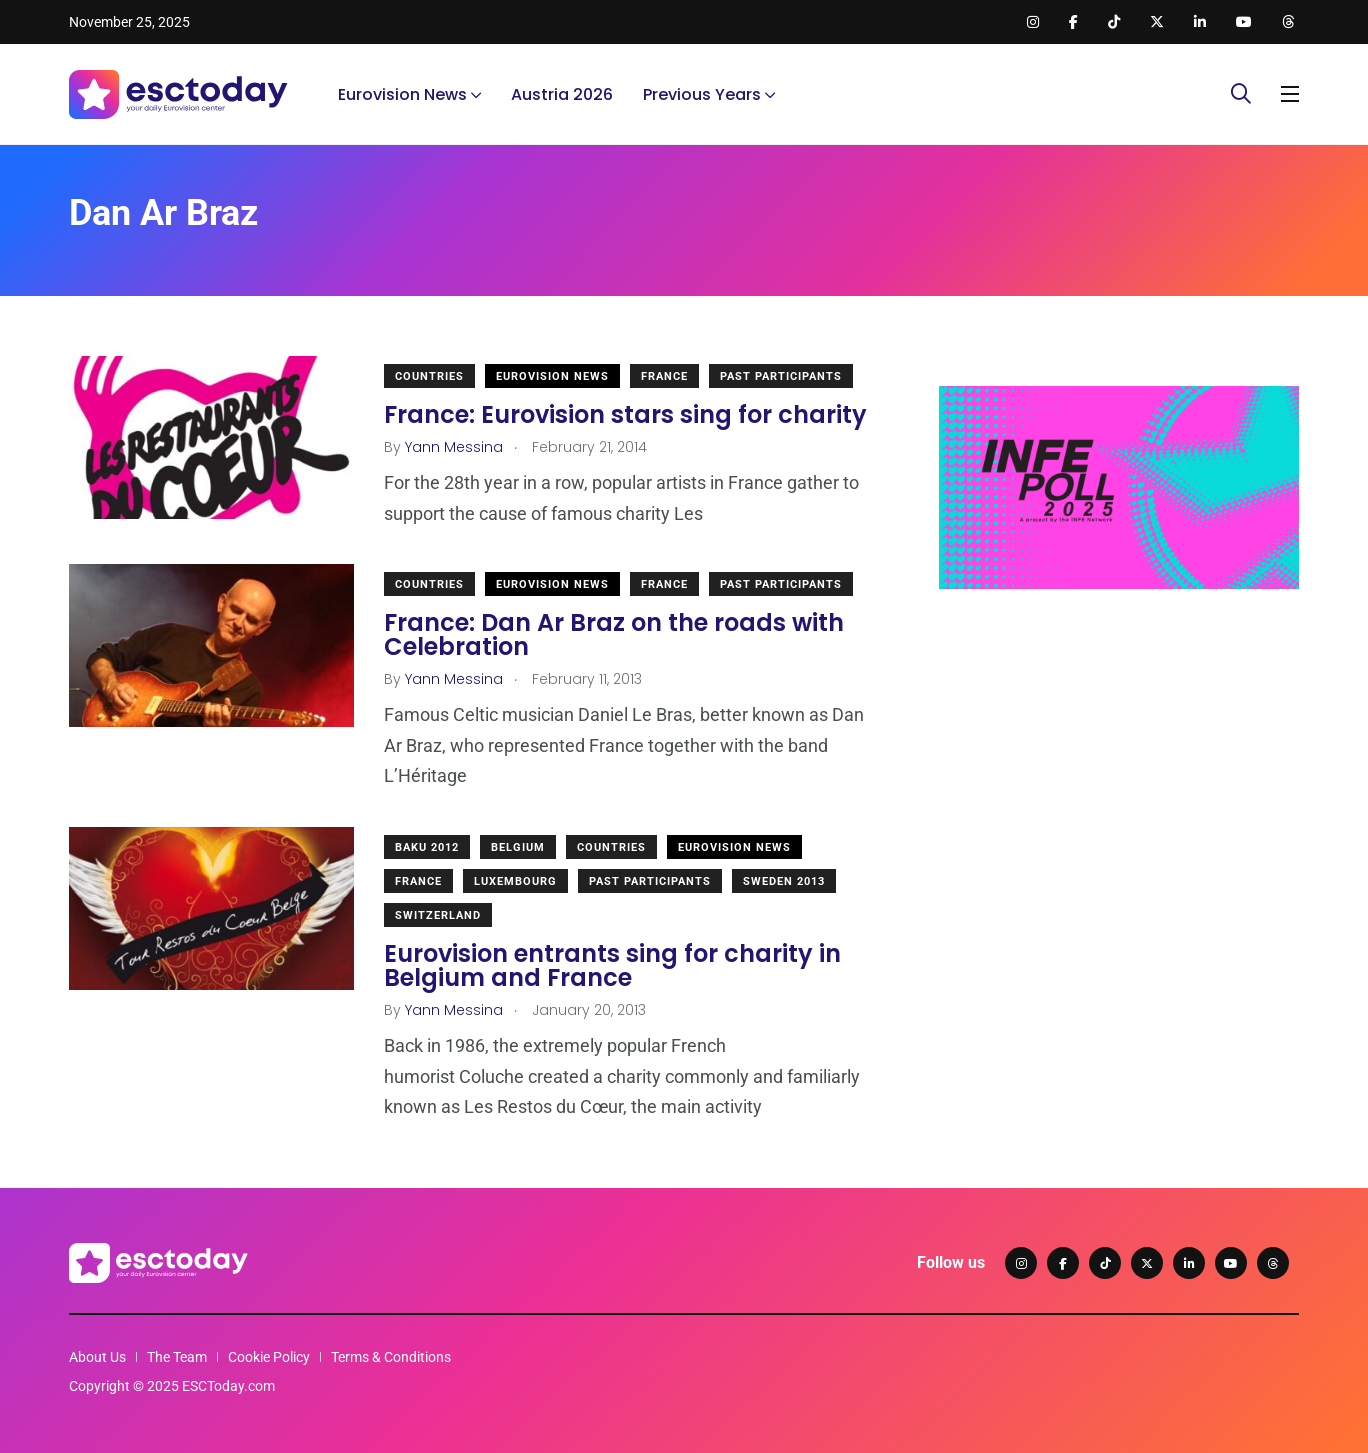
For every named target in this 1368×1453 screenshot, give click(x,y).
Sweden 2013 (784, 881)
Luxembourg (515, 881)
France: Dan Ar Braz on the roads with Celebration (614, 634)
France (664, 376)
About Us (97, 1357)
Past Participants (781, 376)
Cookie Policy (269, 1357)
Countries (429, 376)
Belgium (518, 847)
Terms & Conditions (391, 1357)
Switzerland (438, 915)
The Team (177, 1357)
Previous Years (702, 94)
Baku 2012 (427, 847)
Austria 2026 (562, 94)
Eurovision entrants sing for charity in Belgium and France (612, 965)
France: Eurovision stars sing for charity (625, 414)
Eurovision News (402, 94)
